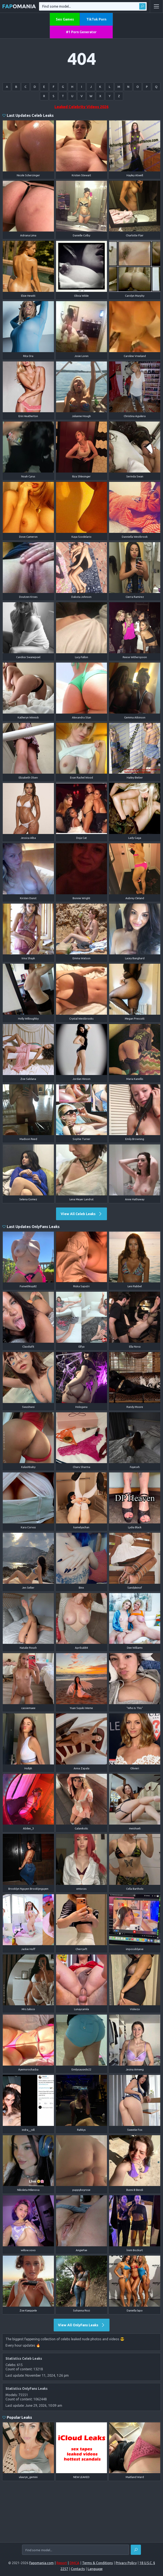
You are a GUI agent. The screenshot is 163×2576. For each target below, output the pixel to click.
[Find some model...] (75, 2550)
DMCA (74, 2563)
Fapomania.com (41, 2563)
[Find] (136, 2550)
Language (95, 2569)
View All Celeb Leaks (82, 1214)
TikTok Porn (96, 19)
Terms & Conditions (97, 2563)
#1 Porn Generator (81, 32)
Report (61, 2563)
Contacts (78, 2569)
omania (19, 6)
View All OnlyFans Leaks (81, 2325)
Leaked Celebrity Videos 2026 (81, 107)
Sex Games (65, 19)
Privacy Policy (126, 2563)
